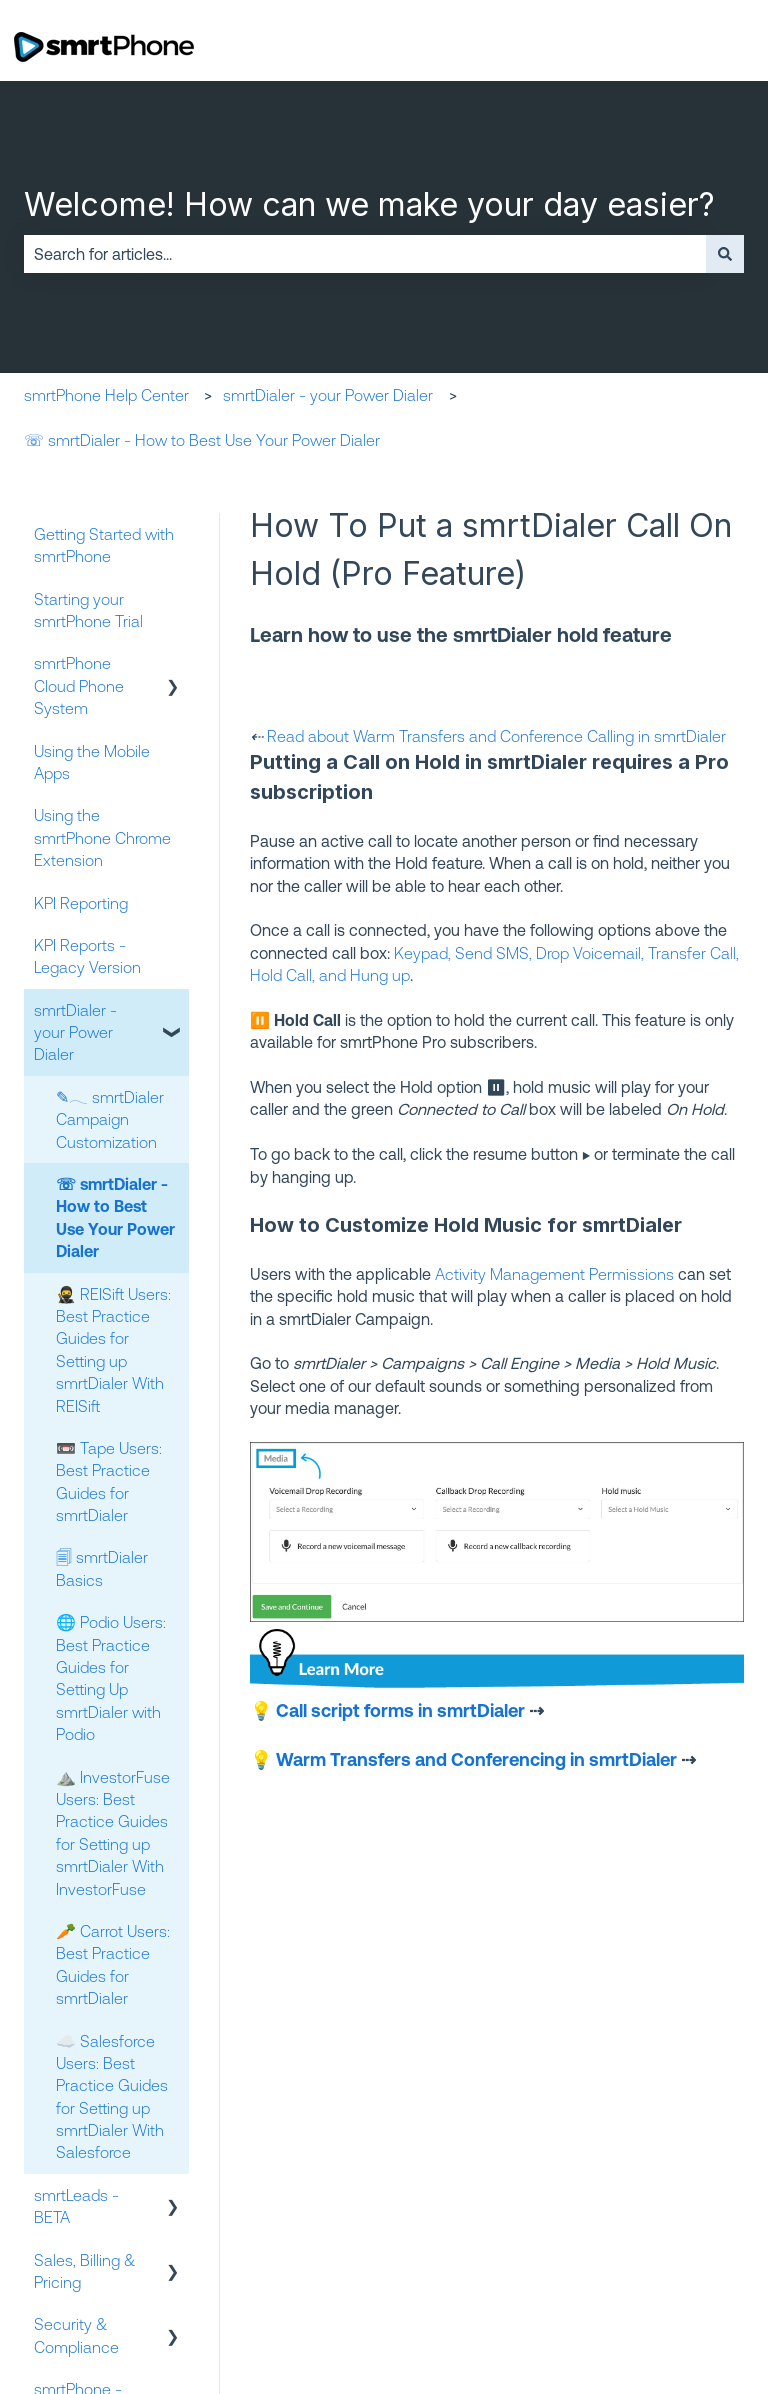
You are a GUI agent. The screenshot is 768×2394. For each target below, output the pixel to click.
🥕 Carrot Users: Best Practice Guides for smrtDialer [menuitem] (113, 1964)
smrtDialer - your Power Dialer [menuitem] (75, 1032)
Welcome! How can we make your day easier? (369, 204)
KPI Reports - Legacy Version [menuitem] (87, 956)
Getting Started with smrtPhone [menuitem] (104, 545)
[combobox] (365, 254)
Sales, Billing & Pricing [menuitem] (84, 2271)
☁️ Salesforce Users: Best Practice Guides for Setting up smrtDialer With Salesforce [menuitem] (112, 2097)
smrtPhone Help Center (106, 395)
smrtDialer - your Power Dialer (328, 395)
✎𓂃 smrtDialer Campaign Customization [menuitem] (110, 1119)
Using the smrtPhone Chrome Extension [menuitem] (102, 837)
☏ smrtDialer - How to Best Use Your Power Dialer (202, 440)
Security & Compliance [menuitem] (76, 2335)
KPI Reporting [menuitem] (81, 903)
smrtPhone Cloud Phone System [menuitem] (79, 685)
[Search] (725, 254)
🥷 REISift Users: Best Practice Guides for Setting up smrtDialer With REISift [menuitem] (113, 1350)
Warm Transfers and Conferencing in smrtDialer (476, 1759)
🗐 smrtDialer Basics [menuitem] (102, 1568)
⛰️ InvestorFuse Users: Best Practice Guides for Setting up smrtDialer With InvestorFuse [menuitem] (113, 1833)
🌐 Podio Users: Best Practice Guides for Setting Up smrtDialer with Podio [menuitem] (111, 1678)
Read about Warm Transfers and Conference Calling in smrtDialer (496, 736)
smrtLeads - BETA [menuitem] (76, 2206)
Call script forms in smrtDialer (400, 1710)
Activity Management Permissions (554, 1274)
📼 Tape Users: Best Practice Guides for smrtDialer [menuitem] (109, 1481)
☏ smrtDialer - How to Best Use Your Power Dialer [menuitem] (115, 1217)
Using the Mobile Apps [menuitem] (92, 762)
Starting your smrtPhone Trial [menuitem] (88, 610)
